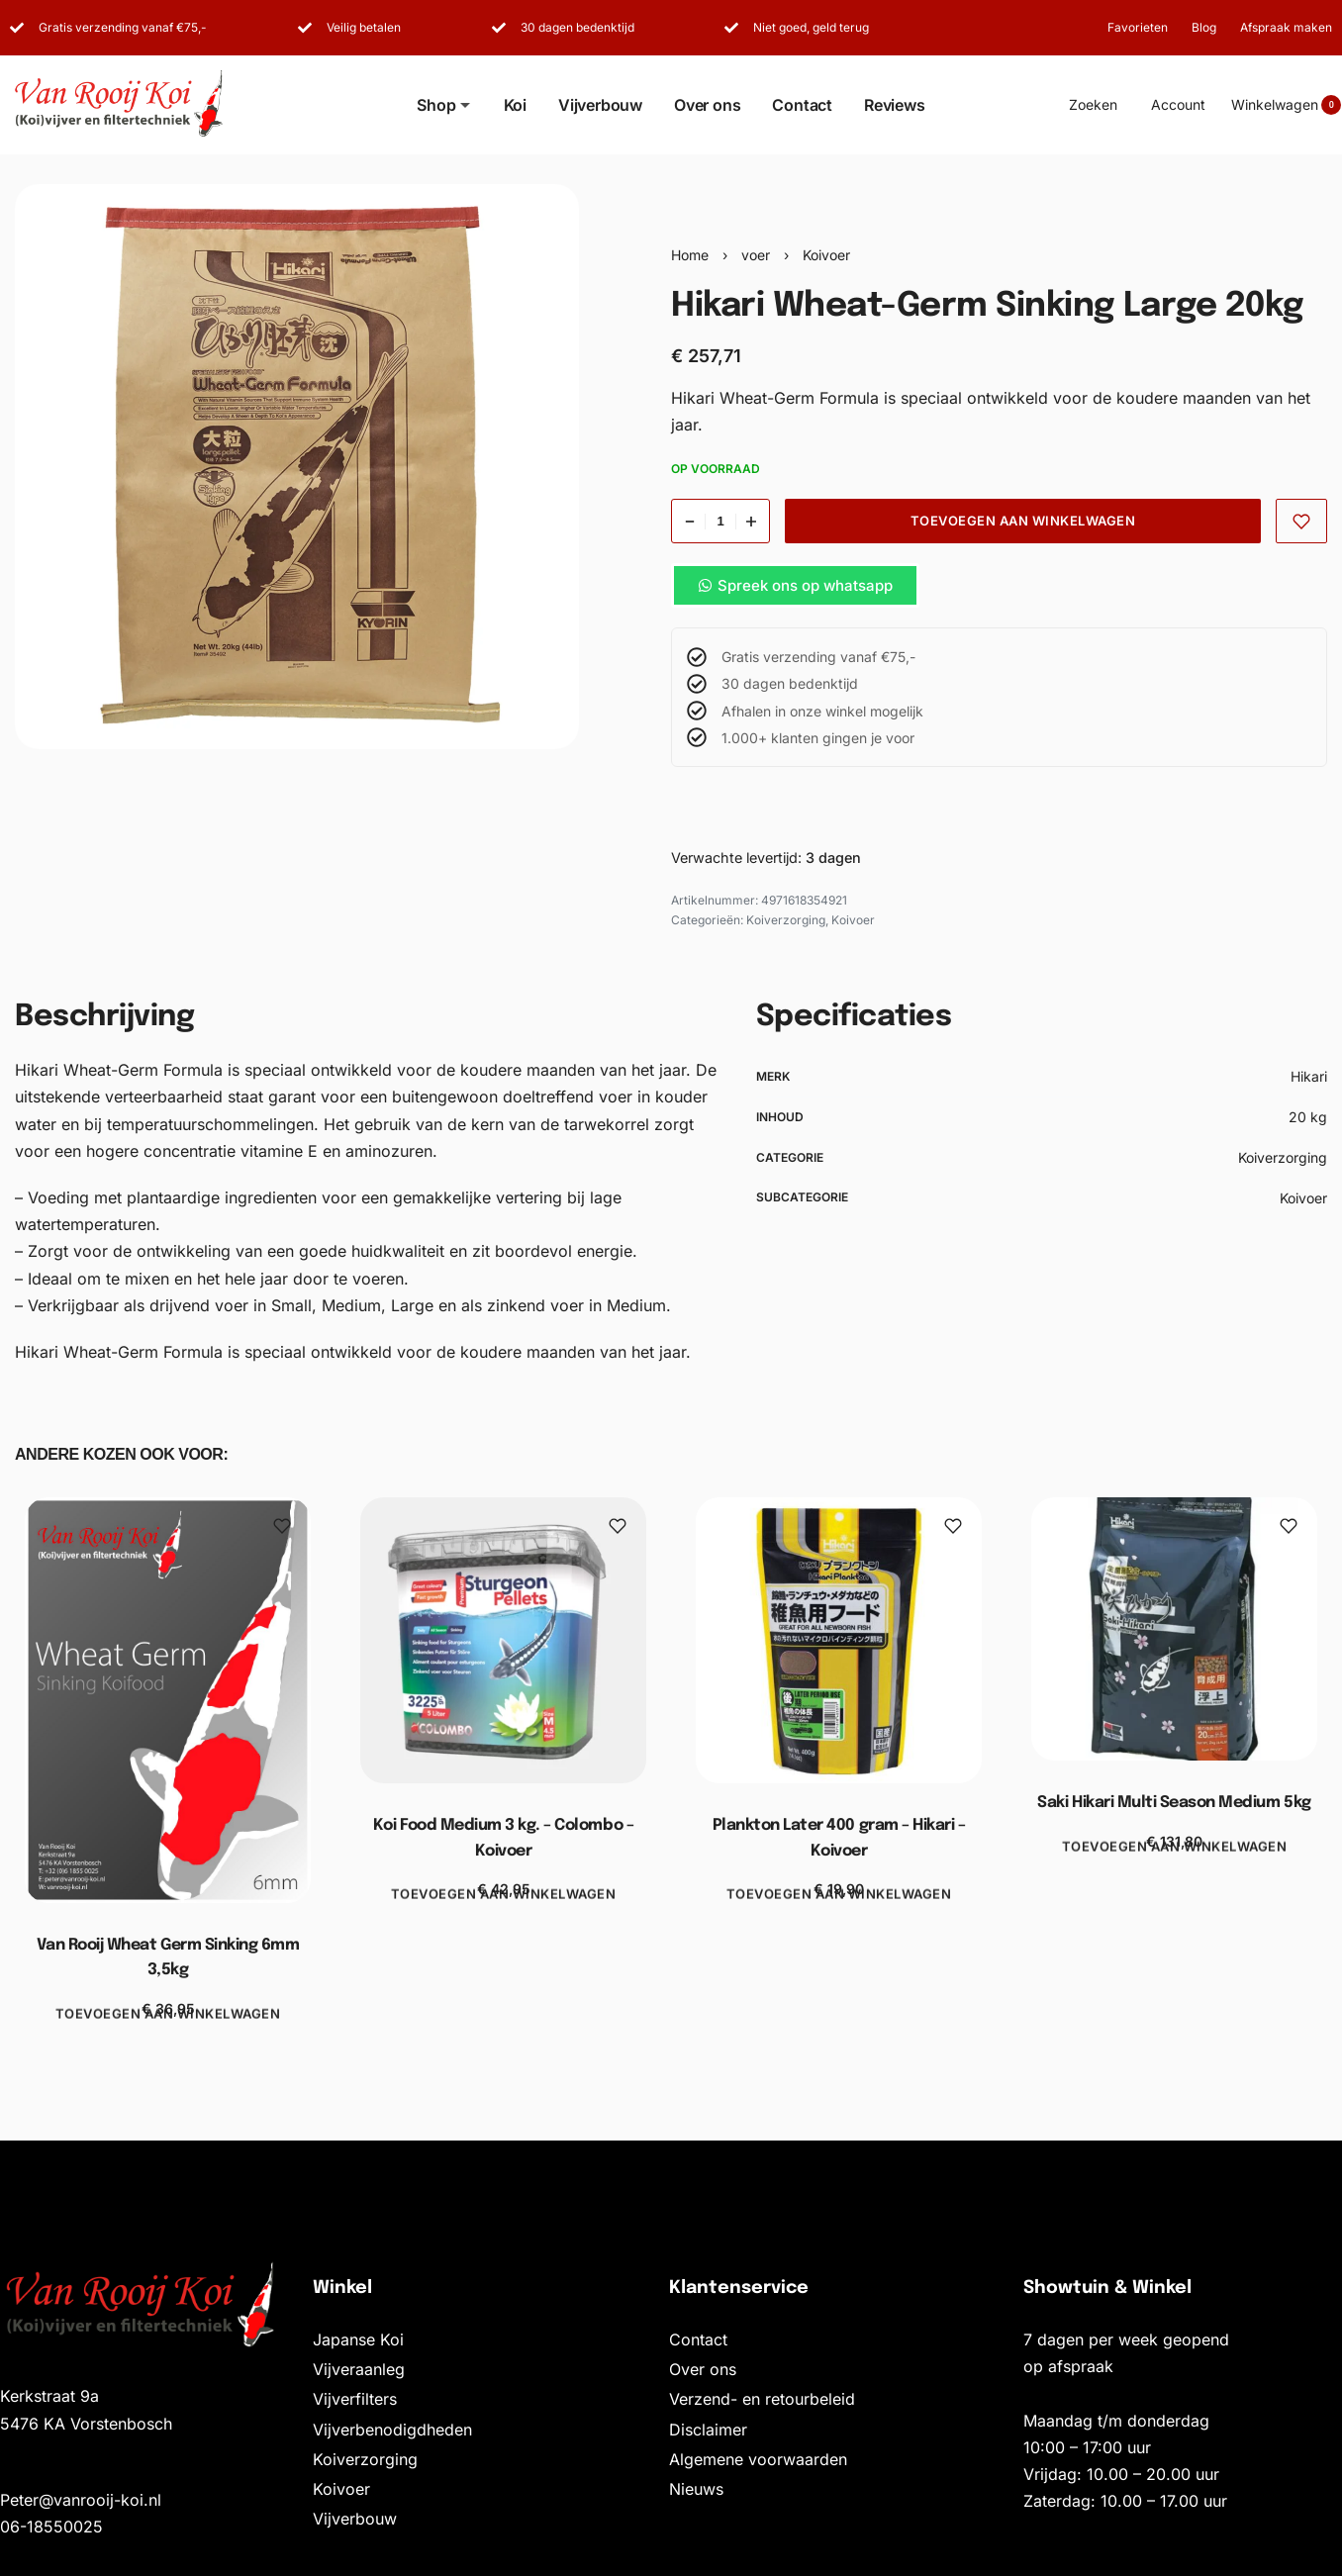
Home (690, 254)
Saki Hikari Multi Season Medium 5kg (1173, 1803)
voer (755, 254)
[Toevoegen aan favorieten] (1302, 521)
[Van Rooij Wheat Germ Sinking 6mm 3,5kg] (168, 1700)
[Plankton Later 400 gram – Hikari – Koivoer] (839, 1640)
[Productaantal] (720, 521)
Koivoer (826, 254)
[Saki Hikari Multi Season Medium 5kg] (1174, 1629)
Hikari (1309, 1076)
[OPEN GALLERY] (297, 466)
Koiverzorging (785, 919)
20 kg (1308, 1116)
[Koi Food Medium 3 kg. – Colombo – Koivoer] (503, 1640)
